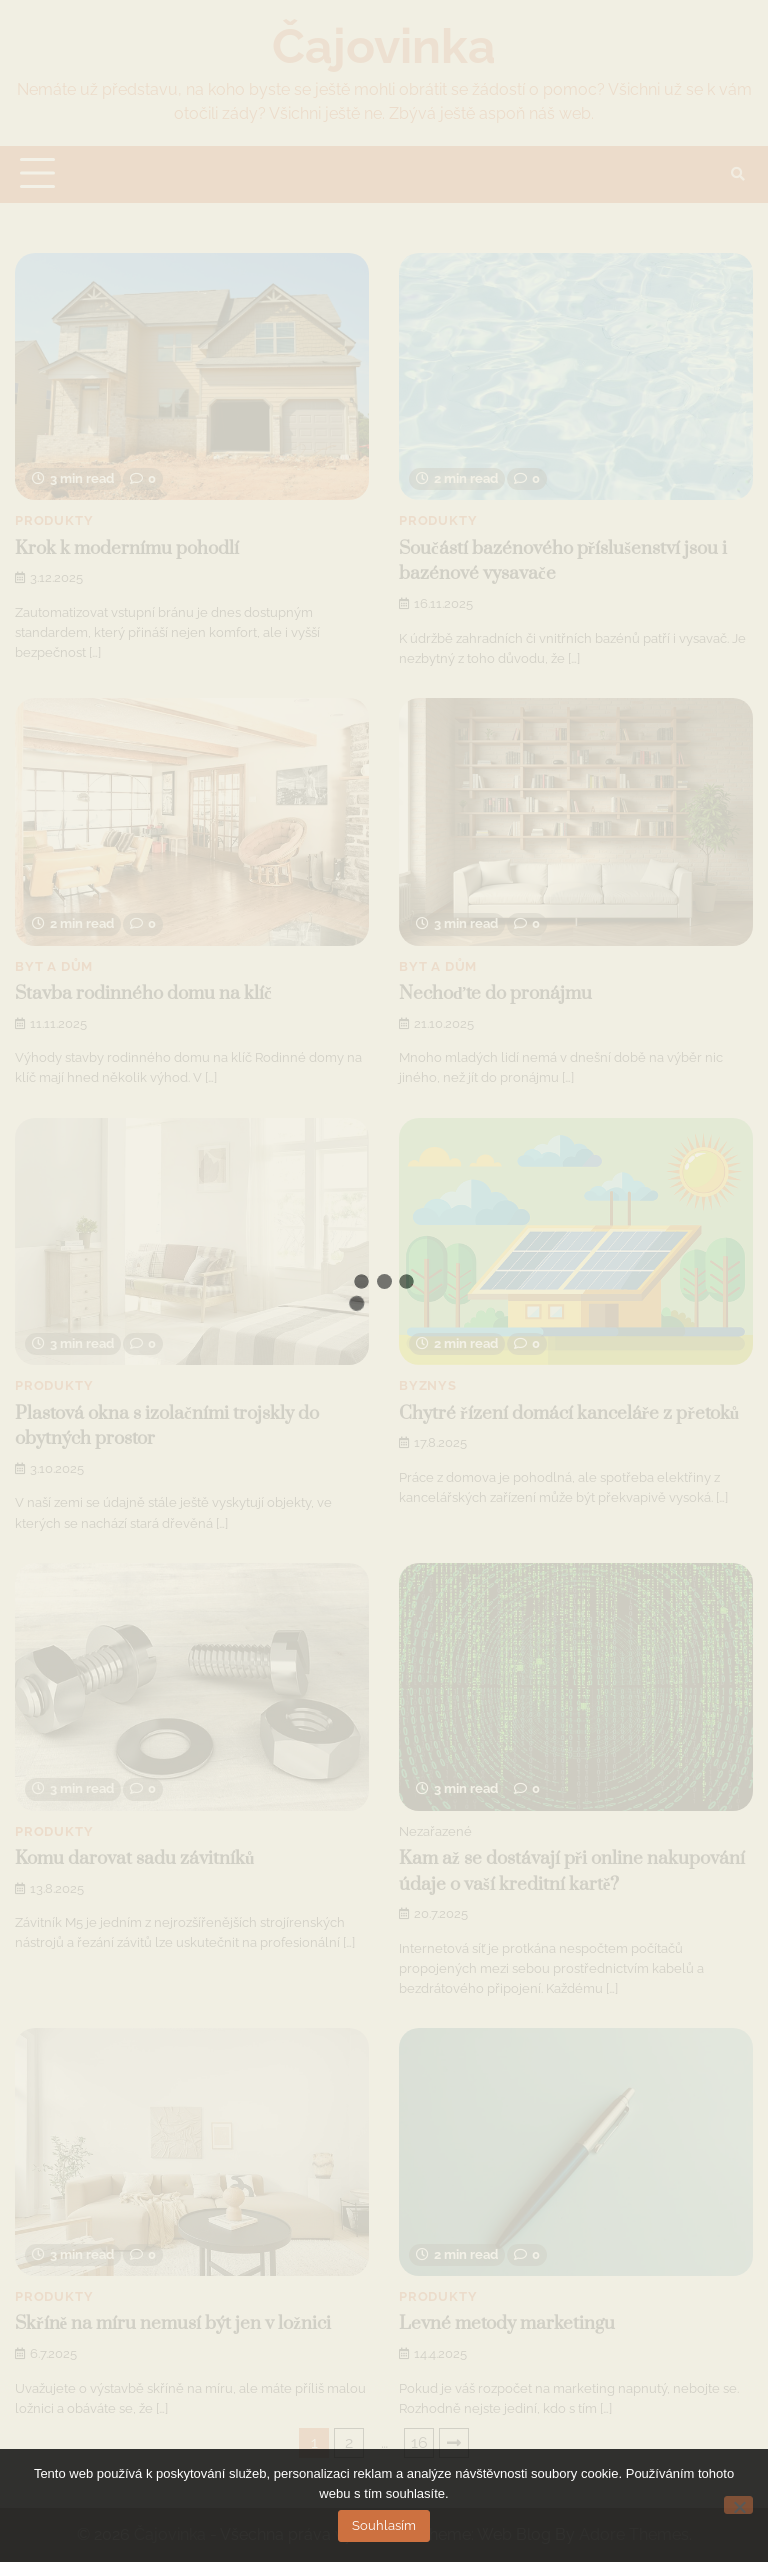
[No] (738, 2505)
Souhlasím (384, 2525)
